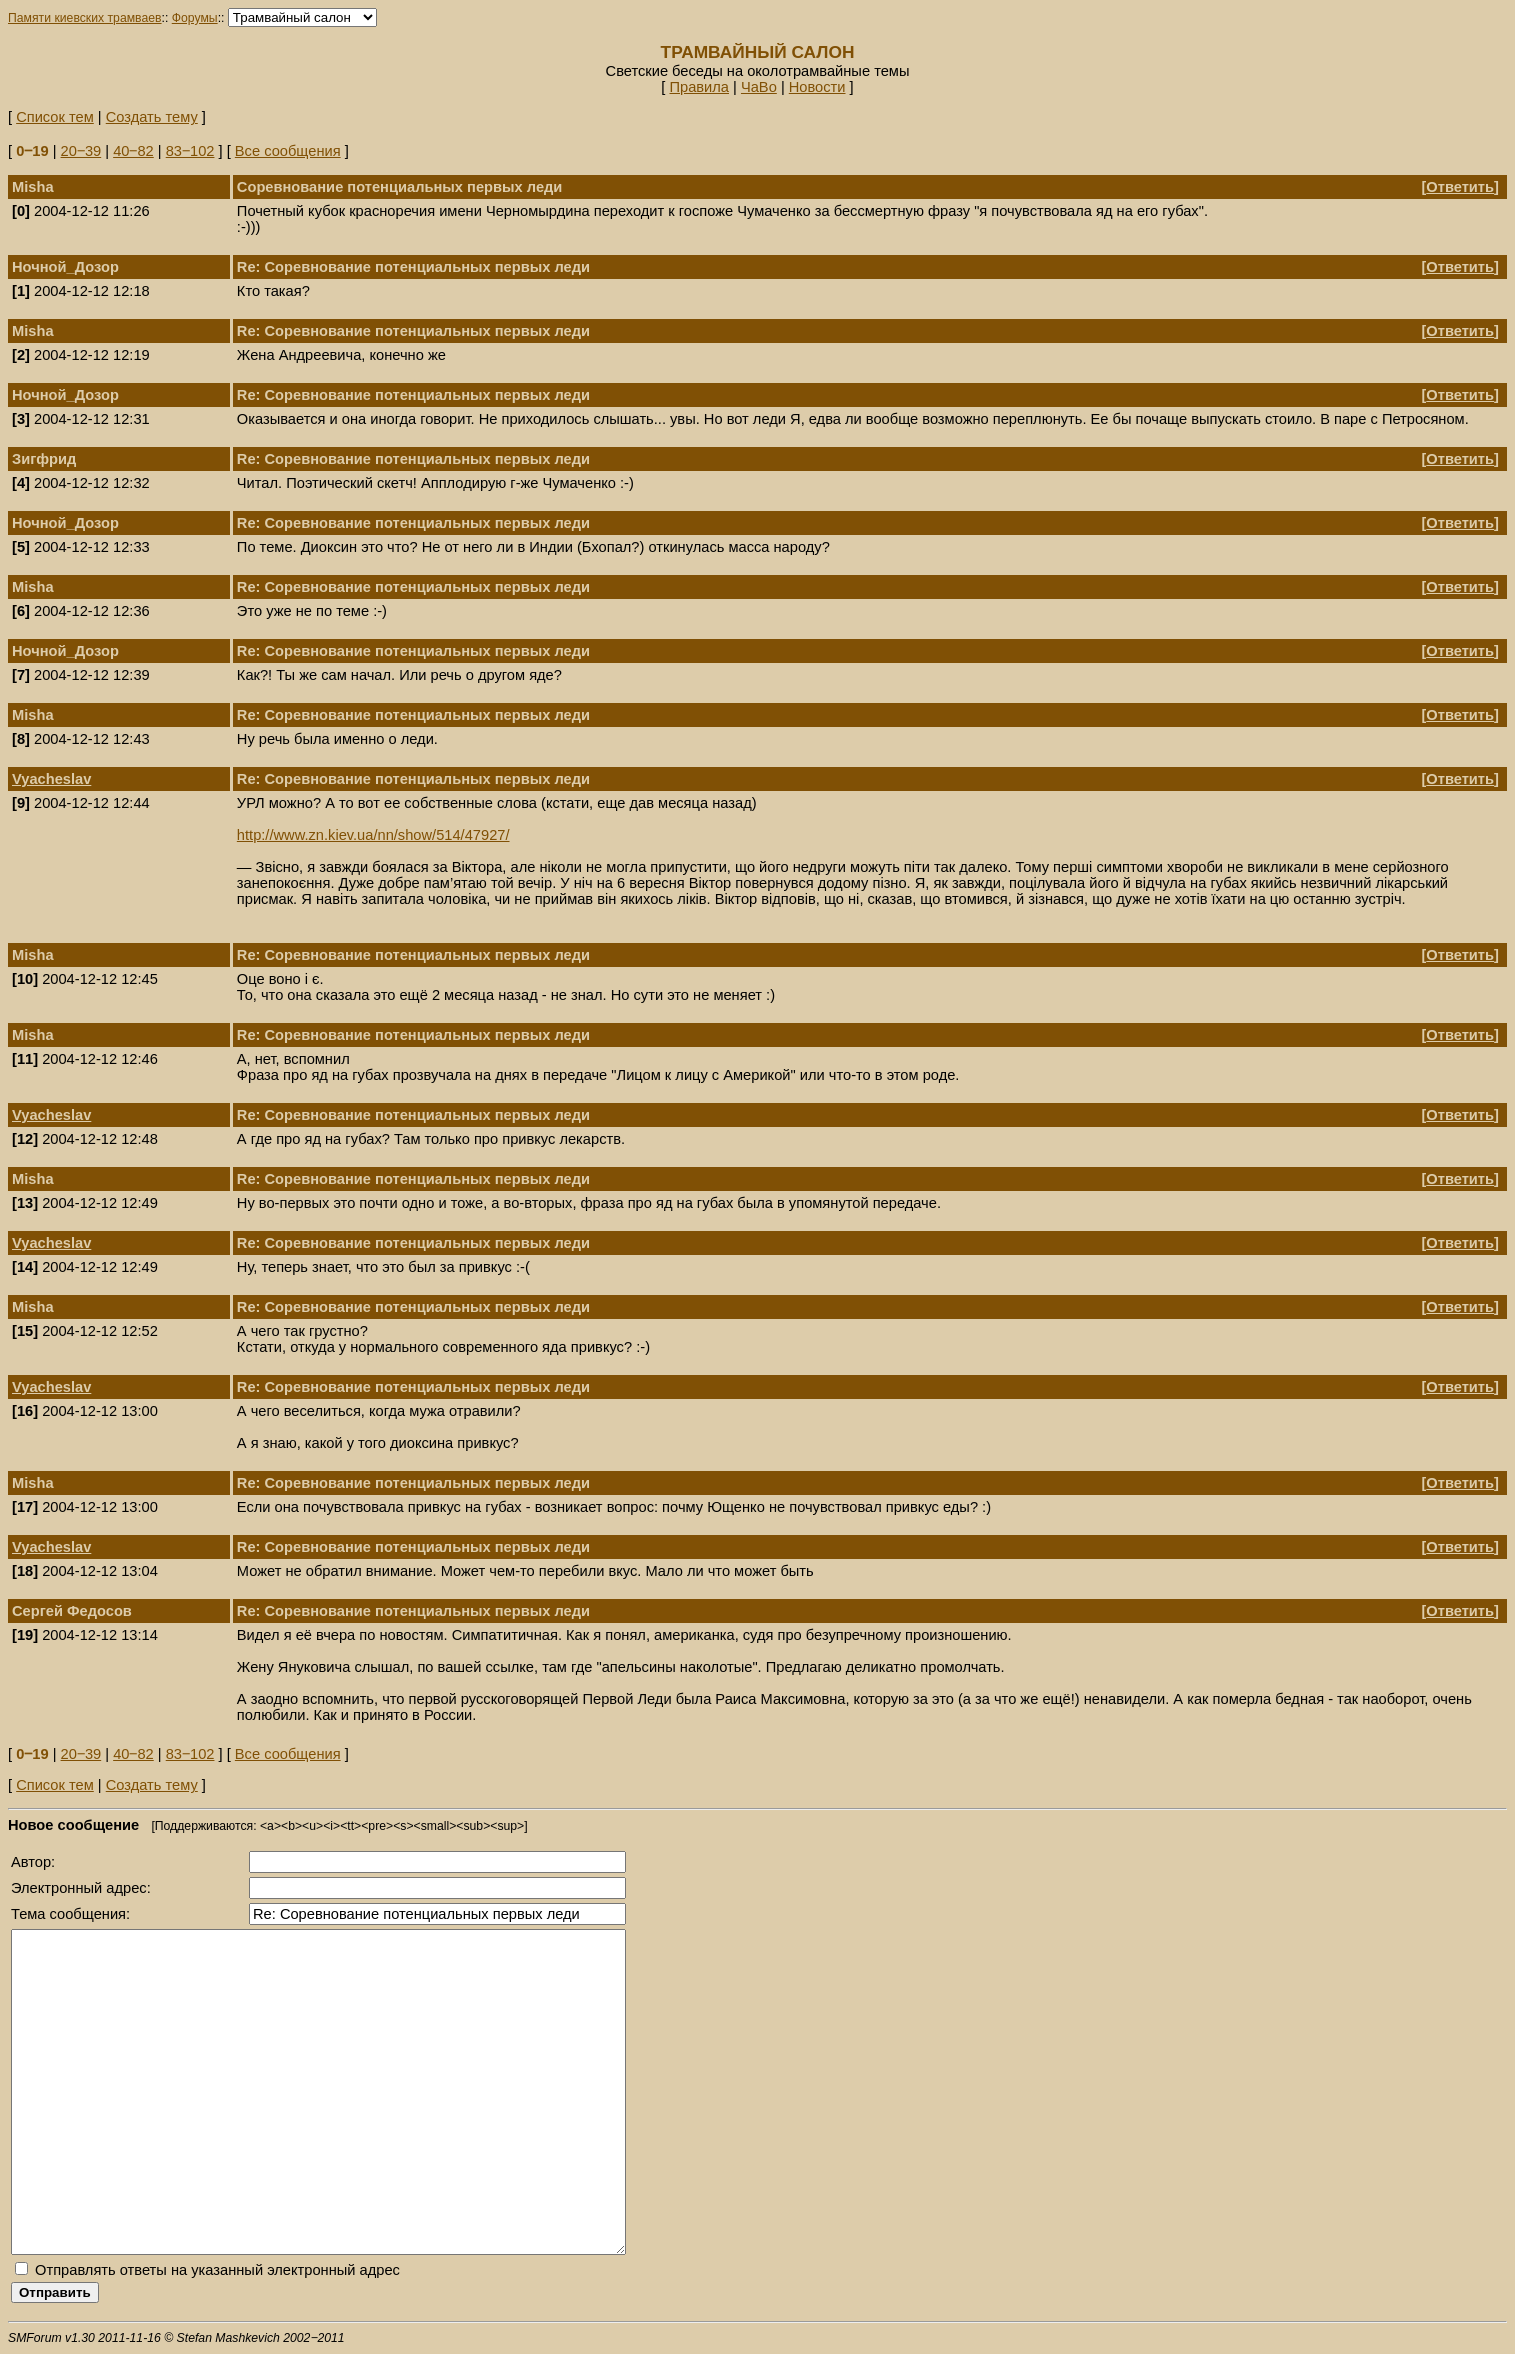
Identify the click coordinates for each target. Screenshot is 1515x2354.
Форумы (195, 18)
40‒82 (133, 151)
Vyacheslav (51, 779)
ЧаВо (759, 87)
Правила (699, 87)
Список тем (55, 117)
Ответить (1460, 187)
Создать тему (152, 117)
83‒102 (190, 151)
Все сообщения (288, 151)
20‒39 (81, 151)
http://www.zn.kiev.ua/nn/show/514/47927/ (373, 835)
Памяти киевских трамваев (85, 18)
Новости (817, 87)
